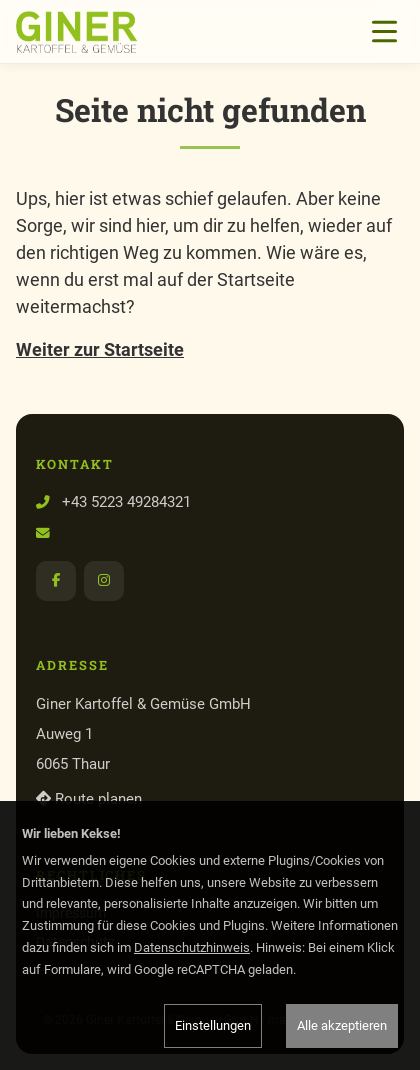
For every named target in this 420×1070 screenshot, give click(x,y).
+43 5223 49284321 (126, 502)
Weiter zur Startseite (100, 349)
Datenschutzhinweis (192, 947)
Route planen (89, 799)
